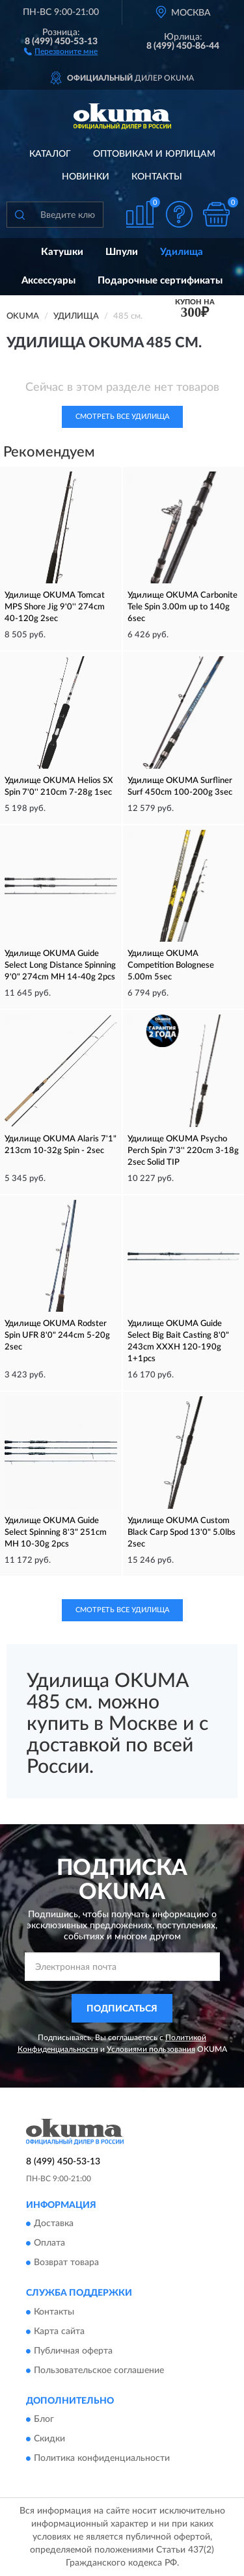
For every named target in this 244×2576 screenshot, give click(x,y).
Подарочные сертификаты (160, 280)
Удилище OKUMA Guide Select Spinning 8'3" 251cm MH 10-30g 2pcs (56, 1532)
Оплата (49, 2243)
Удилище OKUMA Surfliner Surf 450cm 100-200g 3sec (180, 787)
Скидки (49, 2438)
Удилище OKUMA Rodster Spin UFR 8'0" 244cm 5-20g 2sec (57, 1335)
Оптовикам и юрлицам (154, 154)
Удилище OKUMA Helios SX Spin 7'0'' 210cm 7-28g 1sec (59, 787)
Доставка (54, 2224)
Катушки (62, 252)
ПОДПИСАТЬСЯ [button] (122, 2008)
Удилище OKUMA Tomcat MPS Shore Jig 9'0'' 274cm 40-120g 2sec (55, 607)
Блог (44, 2419)
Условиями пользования (151, 2049)
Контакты (156, 176)
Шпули (121, 252)
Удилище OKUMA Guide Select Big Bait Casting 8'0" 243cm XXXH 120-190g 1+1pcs (178, 1341)
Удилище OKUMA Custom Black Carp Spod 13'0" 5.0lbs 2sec (182, 1532)
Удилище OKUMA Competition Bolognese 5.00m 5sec (171, 965)
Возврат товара (66, 2263)
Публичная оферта (73, 2351)
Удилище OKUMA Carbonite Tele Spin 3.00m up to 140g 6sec (182, 607)
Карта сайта (59, 2331)
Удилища (181, 252)
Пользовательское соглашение (99, 2370)
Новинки (85, 176)
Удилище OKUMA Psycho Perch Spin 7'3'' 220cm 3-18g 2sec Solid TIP (183, 1151)
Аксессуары (48, 280)
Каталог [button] (50, 154)
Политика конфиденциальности (102, 2458)
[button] (61, 51)
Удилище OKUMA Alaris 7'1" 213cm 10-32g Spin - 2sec (60, 1145)
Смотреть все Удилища (122, 416)
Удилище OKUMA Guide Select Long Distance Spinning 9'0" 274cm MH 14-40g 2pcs (60, 965)
